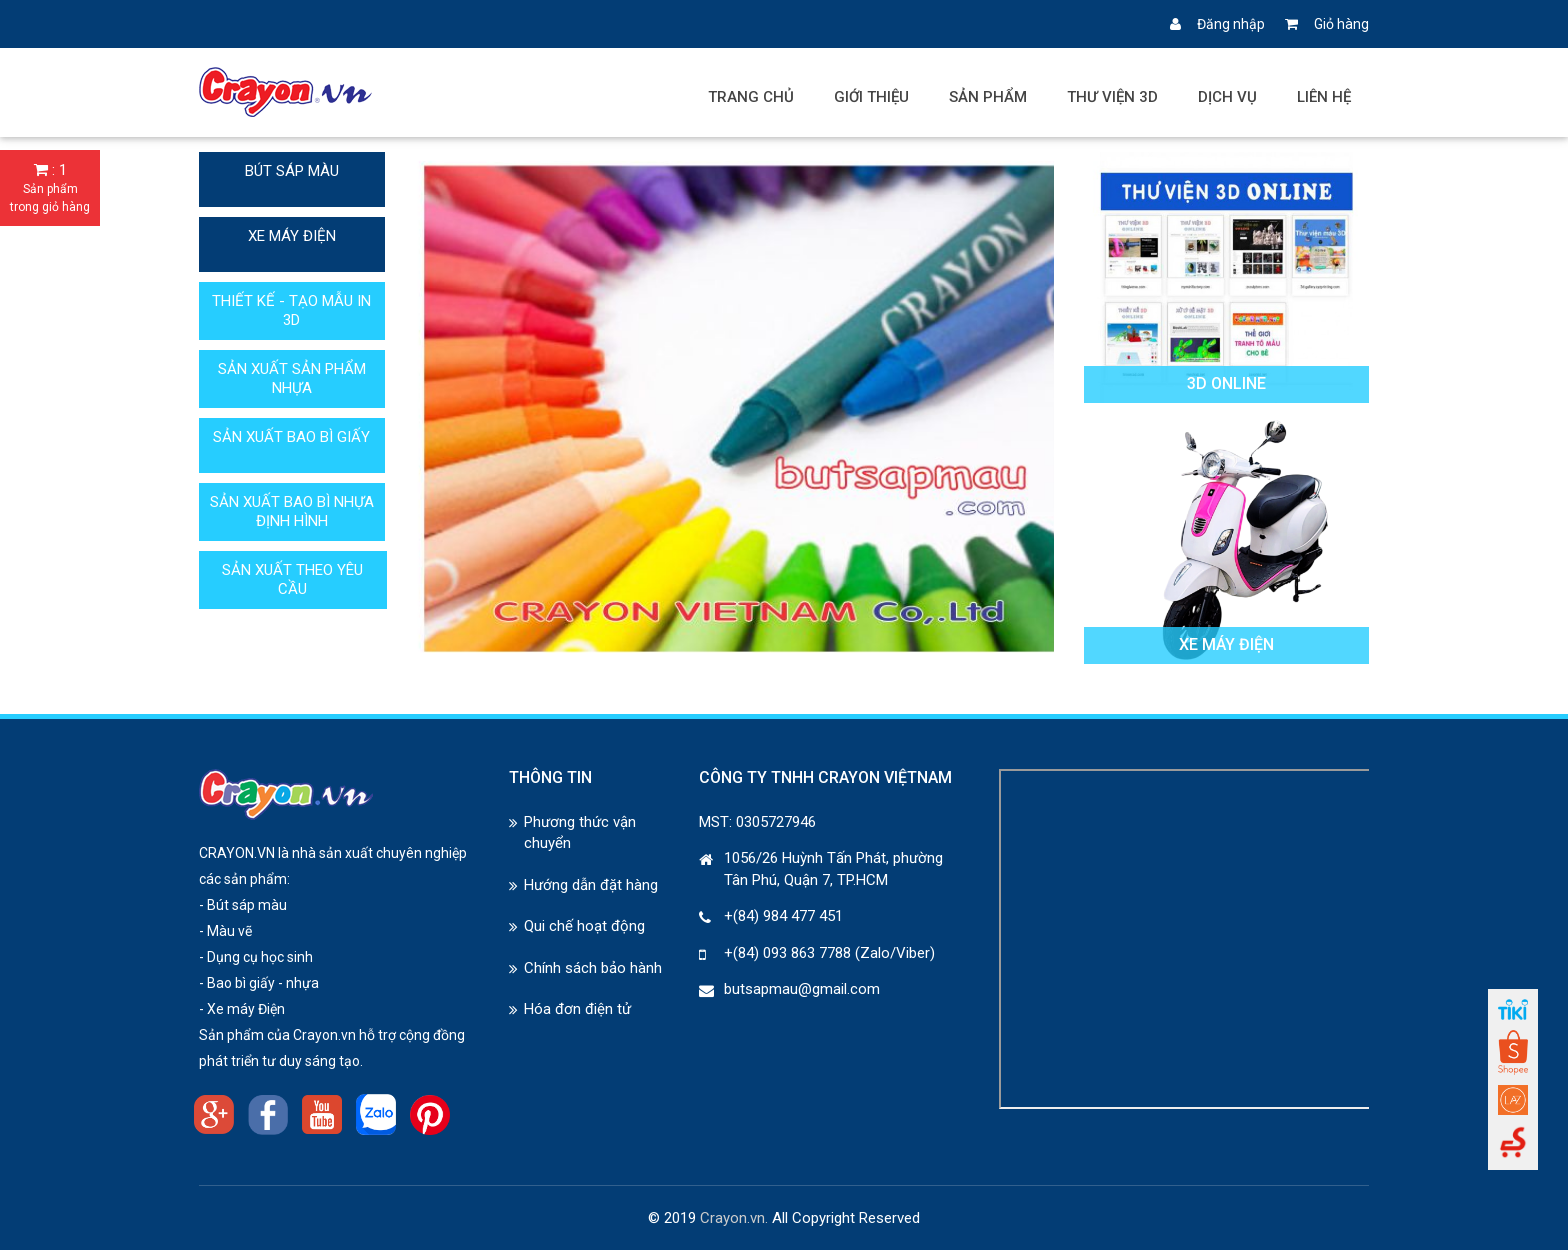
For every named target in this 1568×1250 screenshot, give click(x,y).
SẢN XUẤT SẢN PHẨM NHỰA (292, 378)
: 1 (50, 188)
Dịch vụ (1227, 97)
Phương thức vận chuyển (580, 832)
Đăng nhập (1217, 24)
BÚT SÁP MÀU (292, 171)
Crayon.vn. (734, 1218)
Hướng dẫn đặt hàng (591, 885)
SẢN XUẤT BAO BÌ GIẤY (291, 437)
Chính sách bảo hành (593, 968)
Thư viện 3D (1112, 97)
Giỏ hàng (1327, 24)
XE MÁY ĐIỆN (292, 236)
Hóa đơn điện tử (577, 1009)
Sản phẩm (988, 97)
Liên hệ (1324, 97)
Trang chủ (751, 97)
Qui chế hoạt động (584, 926)
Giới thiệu (871, 97)
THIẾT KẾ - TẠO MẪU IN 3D (291, 310)
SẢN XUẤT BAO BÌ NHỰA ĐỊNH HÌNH (292, 511)
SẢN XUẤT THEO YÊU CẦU (292, 579)
